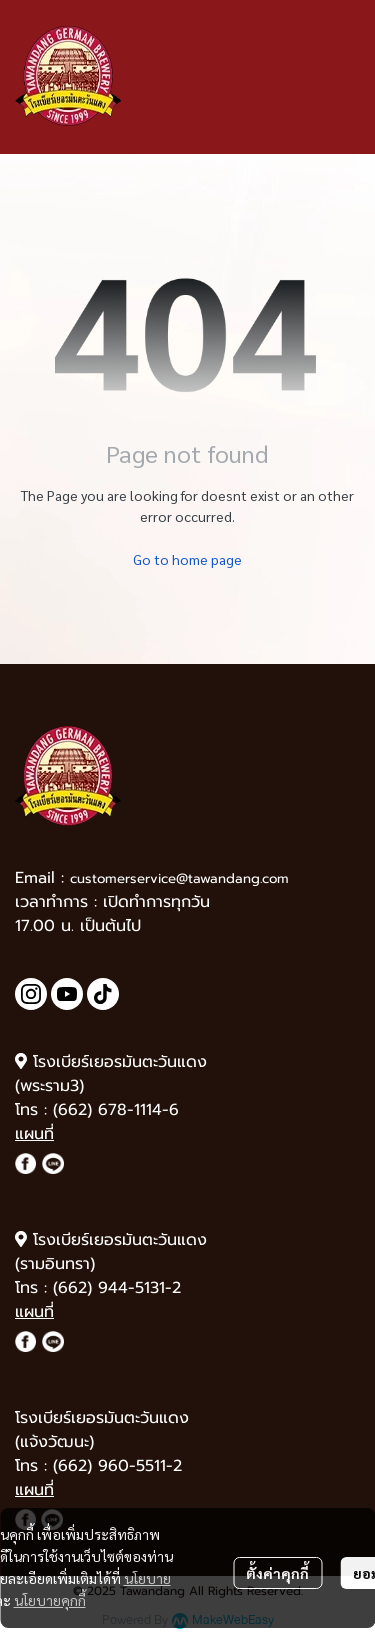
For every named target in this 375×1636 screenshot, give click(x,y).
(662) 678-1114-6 (116, 1110)
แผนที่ (34, 1134)
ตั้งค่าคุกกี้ (277, 1573)
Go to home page (187, 559)
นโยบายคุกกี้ (50, 1600)
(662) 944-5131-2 (117, 1288)
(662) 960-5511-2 (117, 1466)
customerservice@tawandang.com (179, 878)
